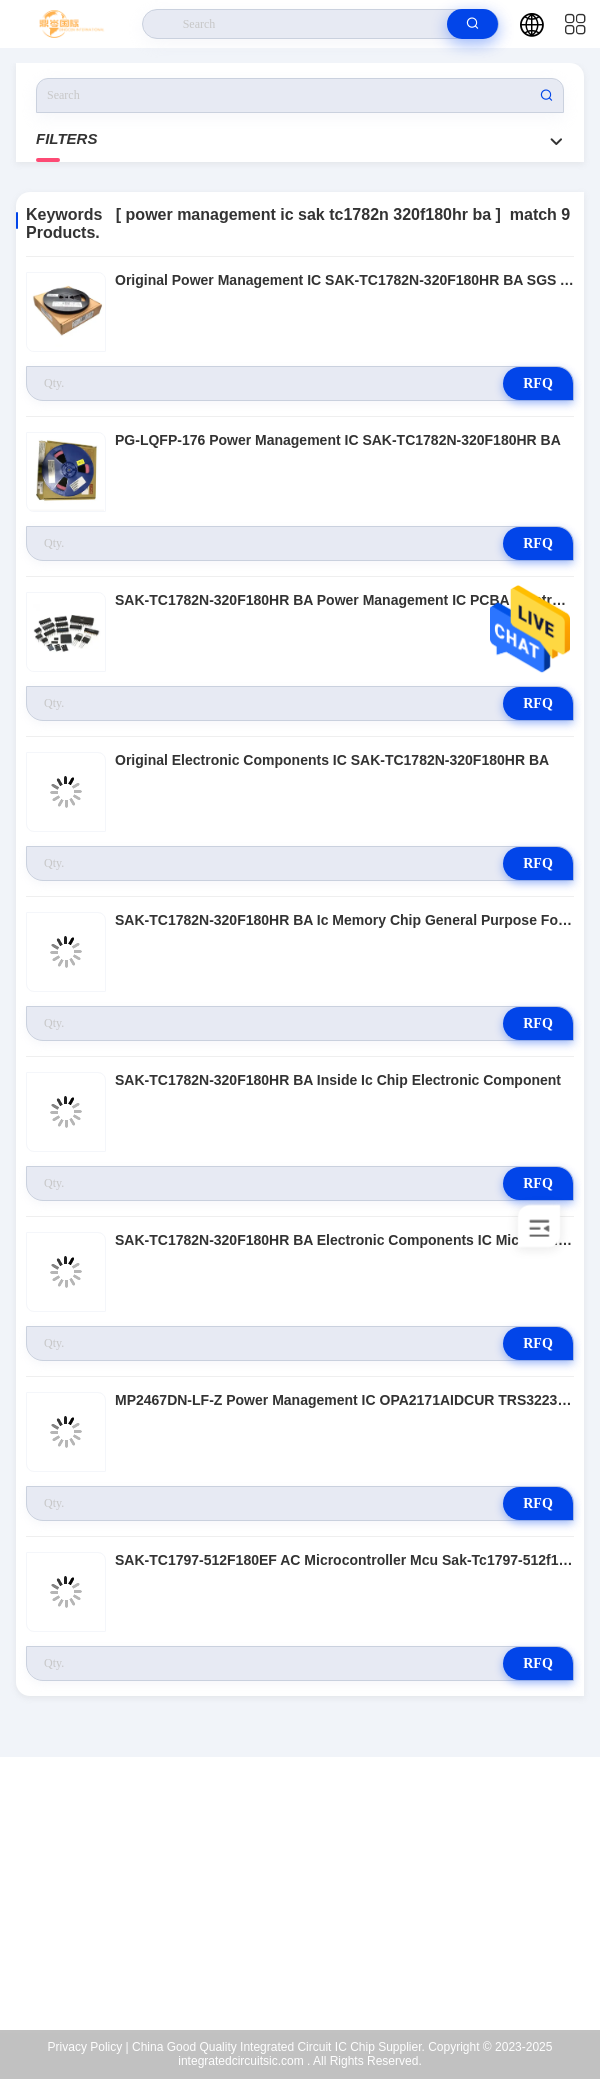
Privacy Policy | (88, 2047)
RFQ (538, 383)
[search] (472, 24)
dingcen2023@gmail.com (313, 1904)
